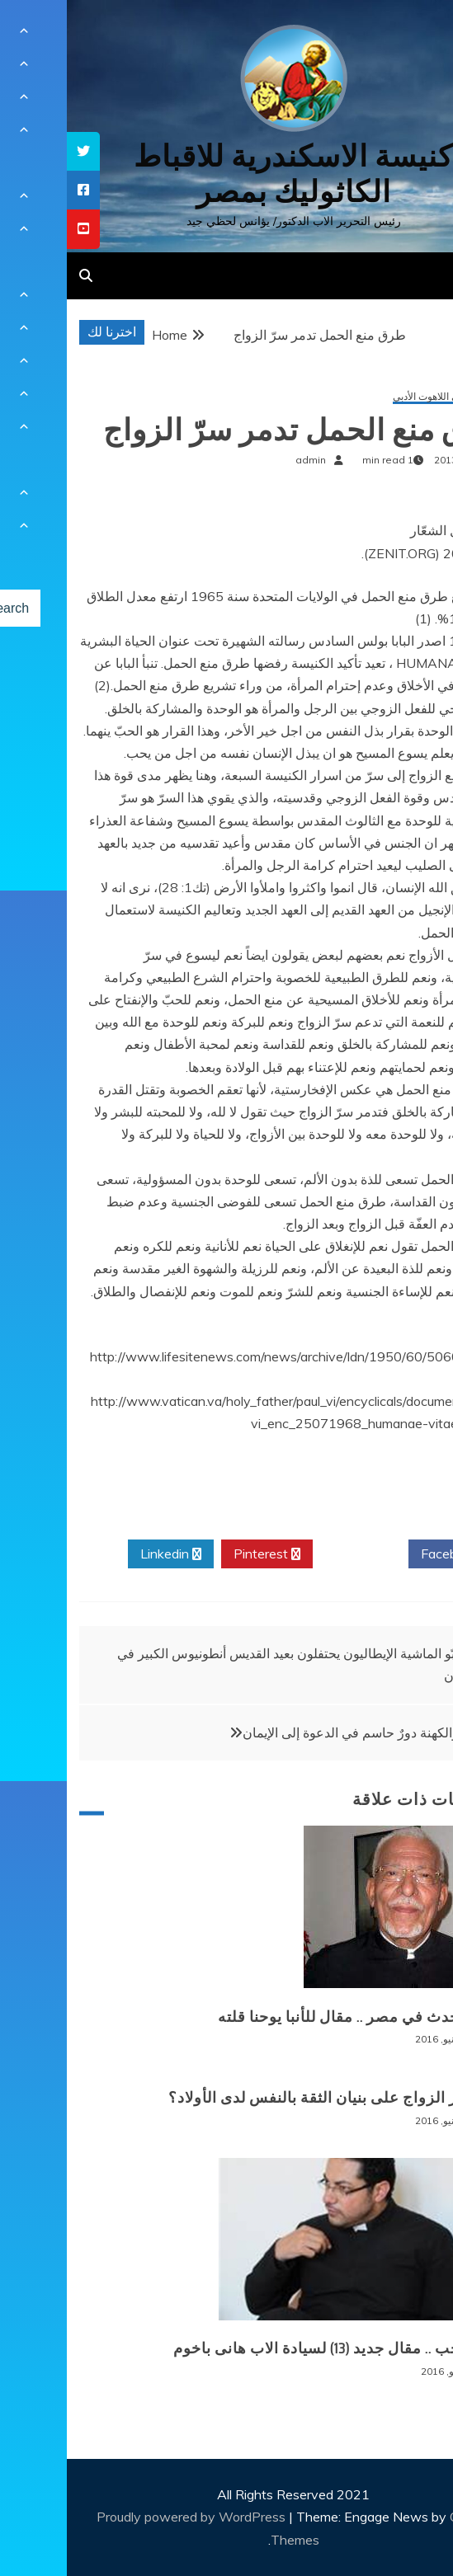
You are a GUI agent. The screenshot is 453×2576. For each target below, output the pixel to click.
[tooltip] (16, 151)
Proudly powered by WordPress (126, 2516)
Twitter (294, 1554)
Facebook (389, 1554)
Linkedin (103, 1554)
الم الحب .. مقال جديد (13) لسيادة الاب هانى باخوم (267, 2348)
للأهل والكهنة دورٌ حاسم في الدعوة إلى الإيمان (300, 1732)
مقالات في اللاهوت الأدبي (377, 397)
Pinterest (200, 1554)
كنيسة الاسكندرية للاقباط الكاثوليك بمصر (226, 174)
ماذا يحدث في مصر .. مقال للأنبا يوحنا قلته (289, 2016)
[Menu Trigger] (408, 35)
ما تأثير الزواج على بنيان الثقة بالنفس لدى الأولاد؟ (264, 2097)
